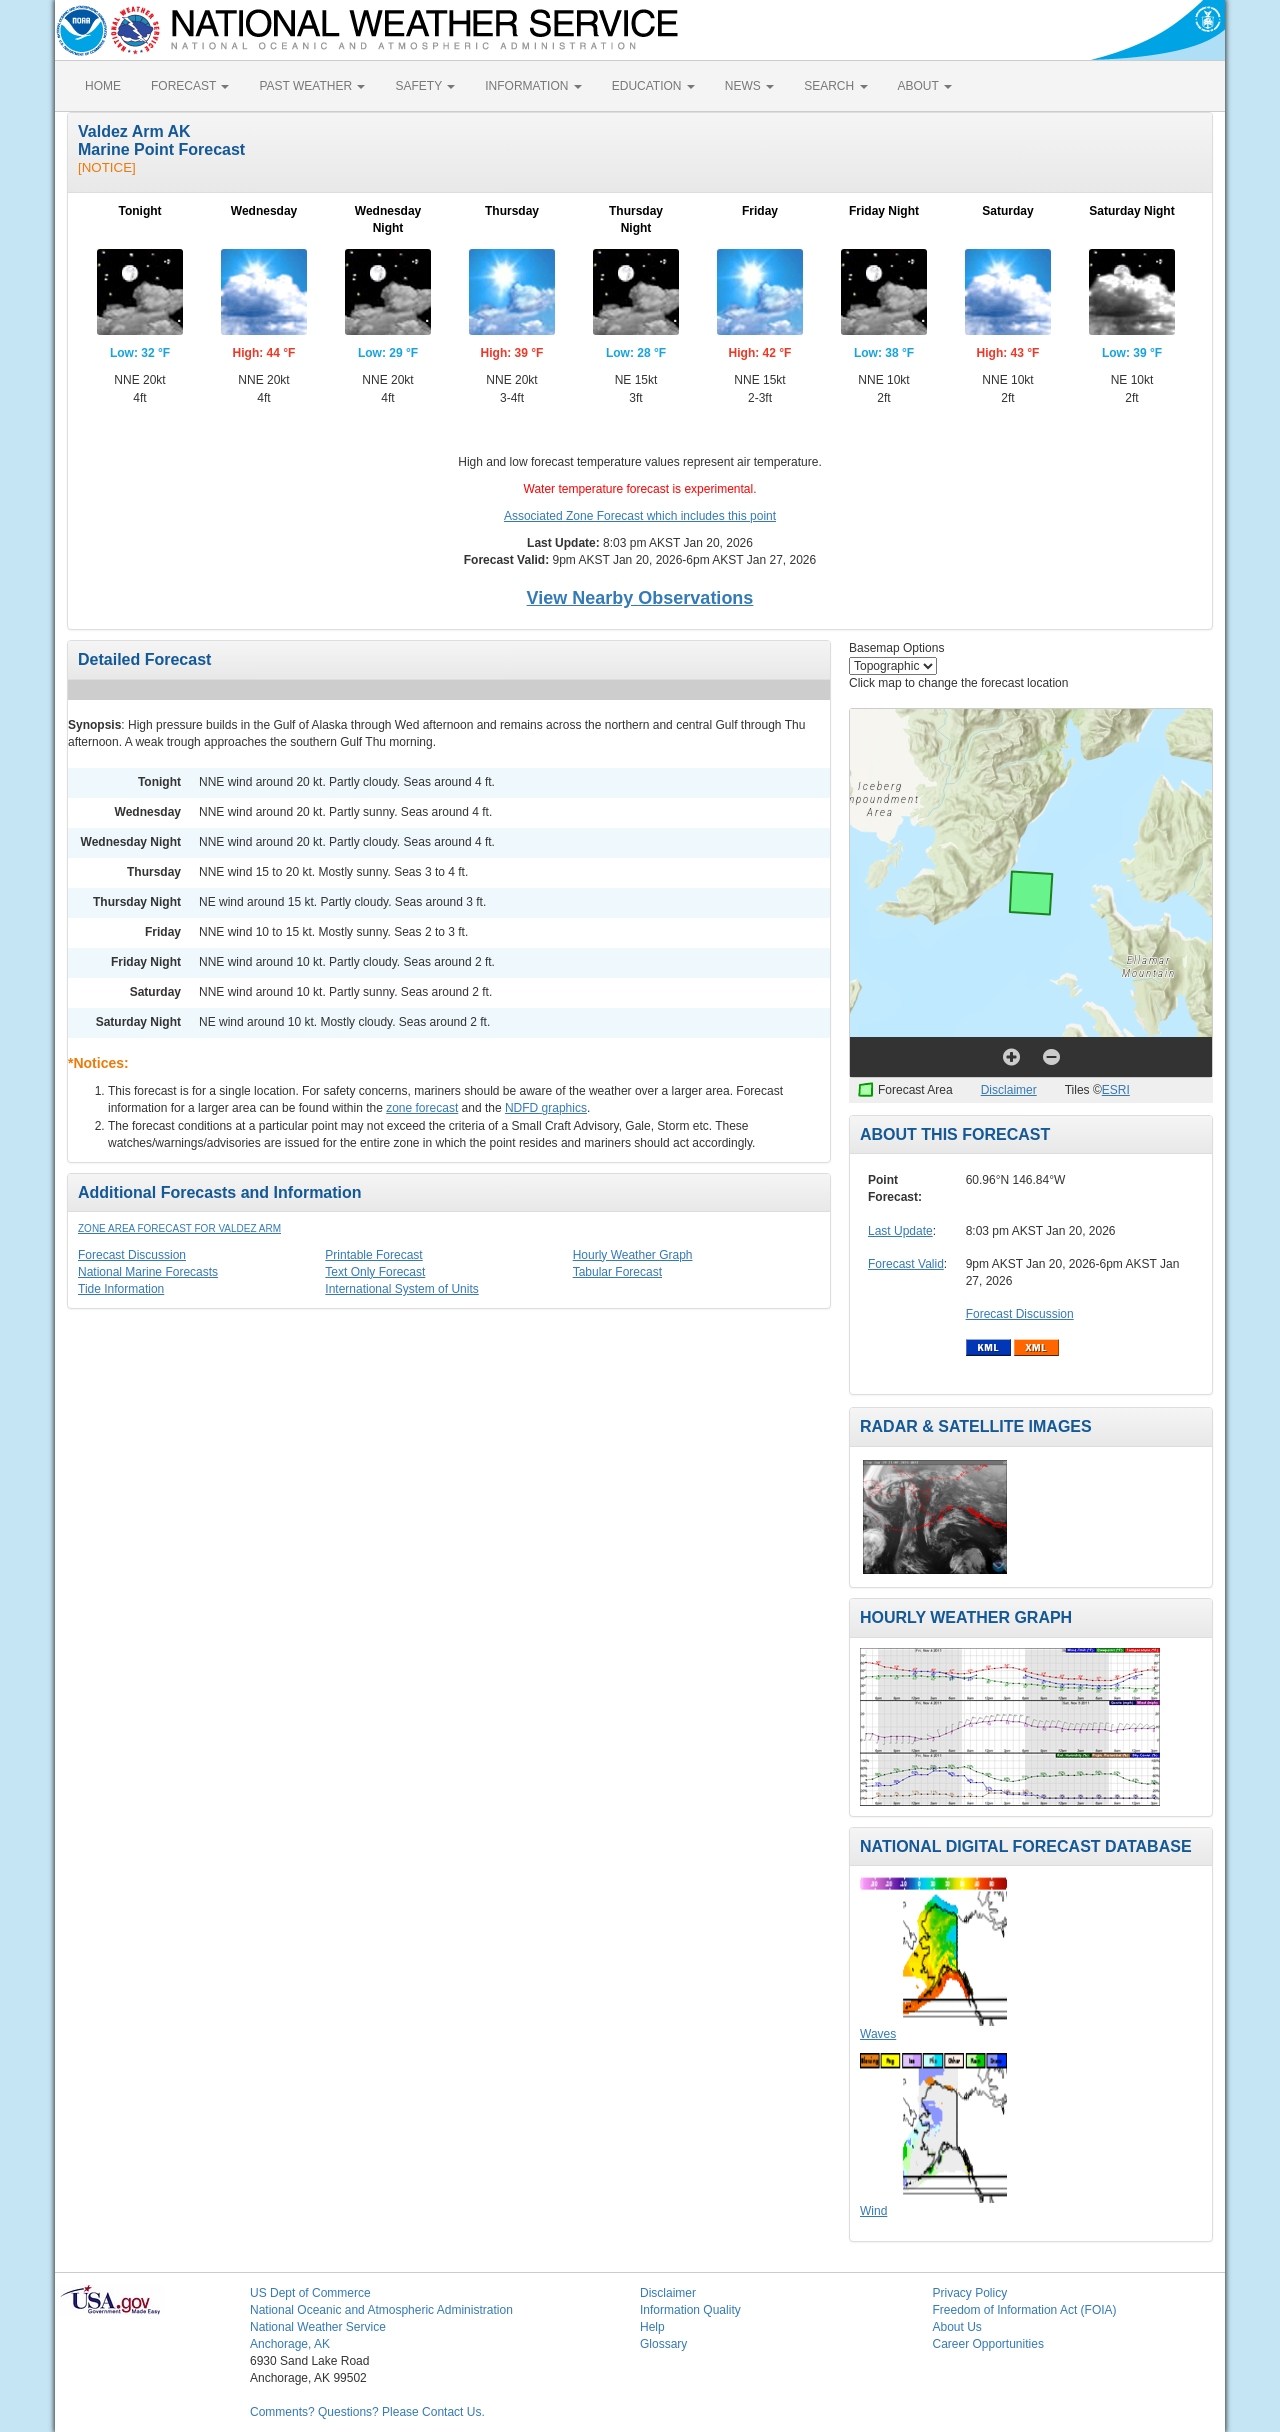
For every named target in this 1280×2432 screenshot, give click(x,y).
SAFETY (425, 86)
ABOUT (925, 86)
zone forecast (422, 1108)
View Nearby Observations (640, 598)
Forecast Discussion (132, 1255)
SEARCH (835, 86)
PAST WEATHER (312, 86)
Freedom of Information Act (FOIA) (1025, 2310)
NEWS (749, 86)
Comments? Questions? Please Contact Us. (367, 2412)
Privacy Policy (970, 2293)
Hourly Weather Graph (633, 1255)
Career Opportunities (988, 2344)
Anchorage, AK (290, 2344)
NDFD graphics (546, 1108)
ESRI (1116, 1090)
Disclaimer (1009, 1090)
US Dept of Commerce (310, 2293)
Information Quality (690, 2310)
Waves (878, 2034)
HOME (103, 86)
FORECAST (190, 86)
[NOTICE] (107, 167)
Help (652, 2327)
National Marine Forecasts (148, 1272)
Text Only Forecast (375, 1272)
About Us (957, 2327)
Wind (873, 2211)
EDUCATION (653, 86)
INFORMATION (533, 86)
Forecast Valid (906, 1264)
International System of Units (401, 1289)
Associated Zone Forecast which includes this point (640, 516)
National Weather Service (318, 2327)
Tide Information (121, 1289)
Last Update (900, 1231)
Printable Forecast (373, 1255)
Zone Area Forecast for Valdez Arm (179, 1228)
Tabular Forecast (617, 1272)
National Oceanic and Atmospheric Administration (381, 2310)
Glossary (663, 2344)
